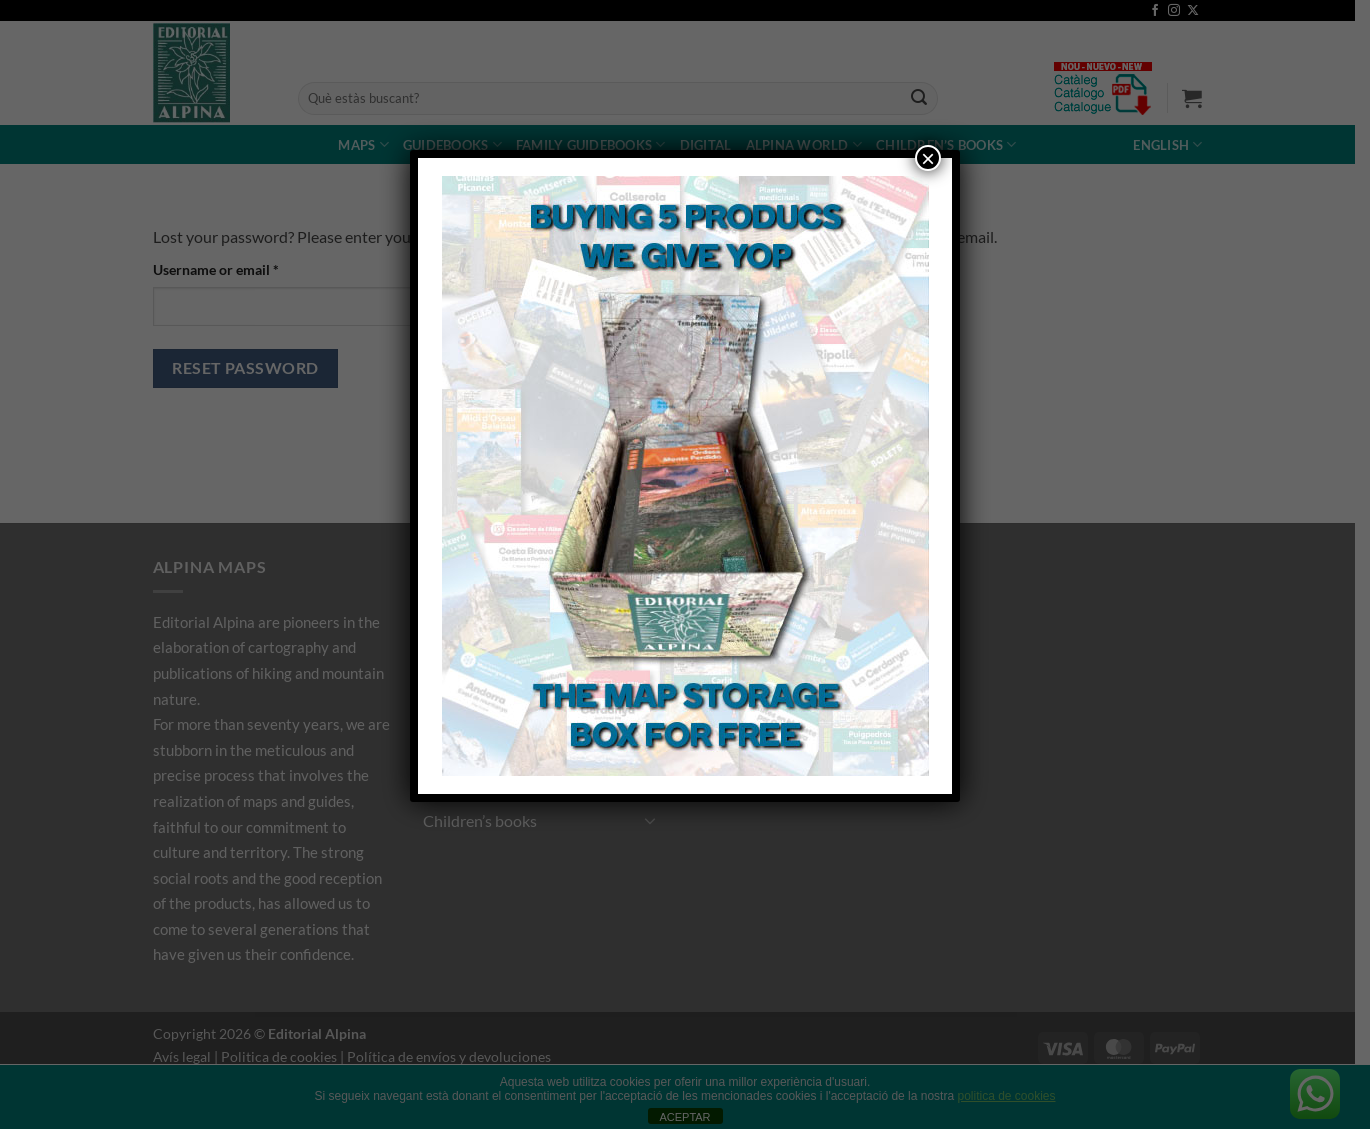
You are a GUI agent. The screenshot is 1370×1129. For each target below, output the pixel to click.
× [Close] (928, 158)
